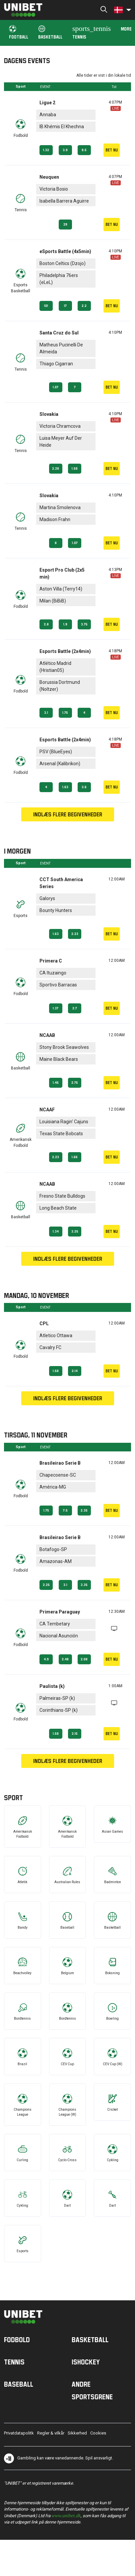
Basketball (50, 32)
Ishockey (86, 2362)
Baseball (18, 2384)
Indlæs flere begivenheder (67, 814)
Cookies (98, 2433)
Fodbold (17, 2340)
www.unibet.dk (66, 2515)
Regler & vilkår (50, 2433)
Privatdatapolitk (19, 2433)
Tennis (91, 31)
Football (18, 32)
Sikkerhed (77, 2433)
